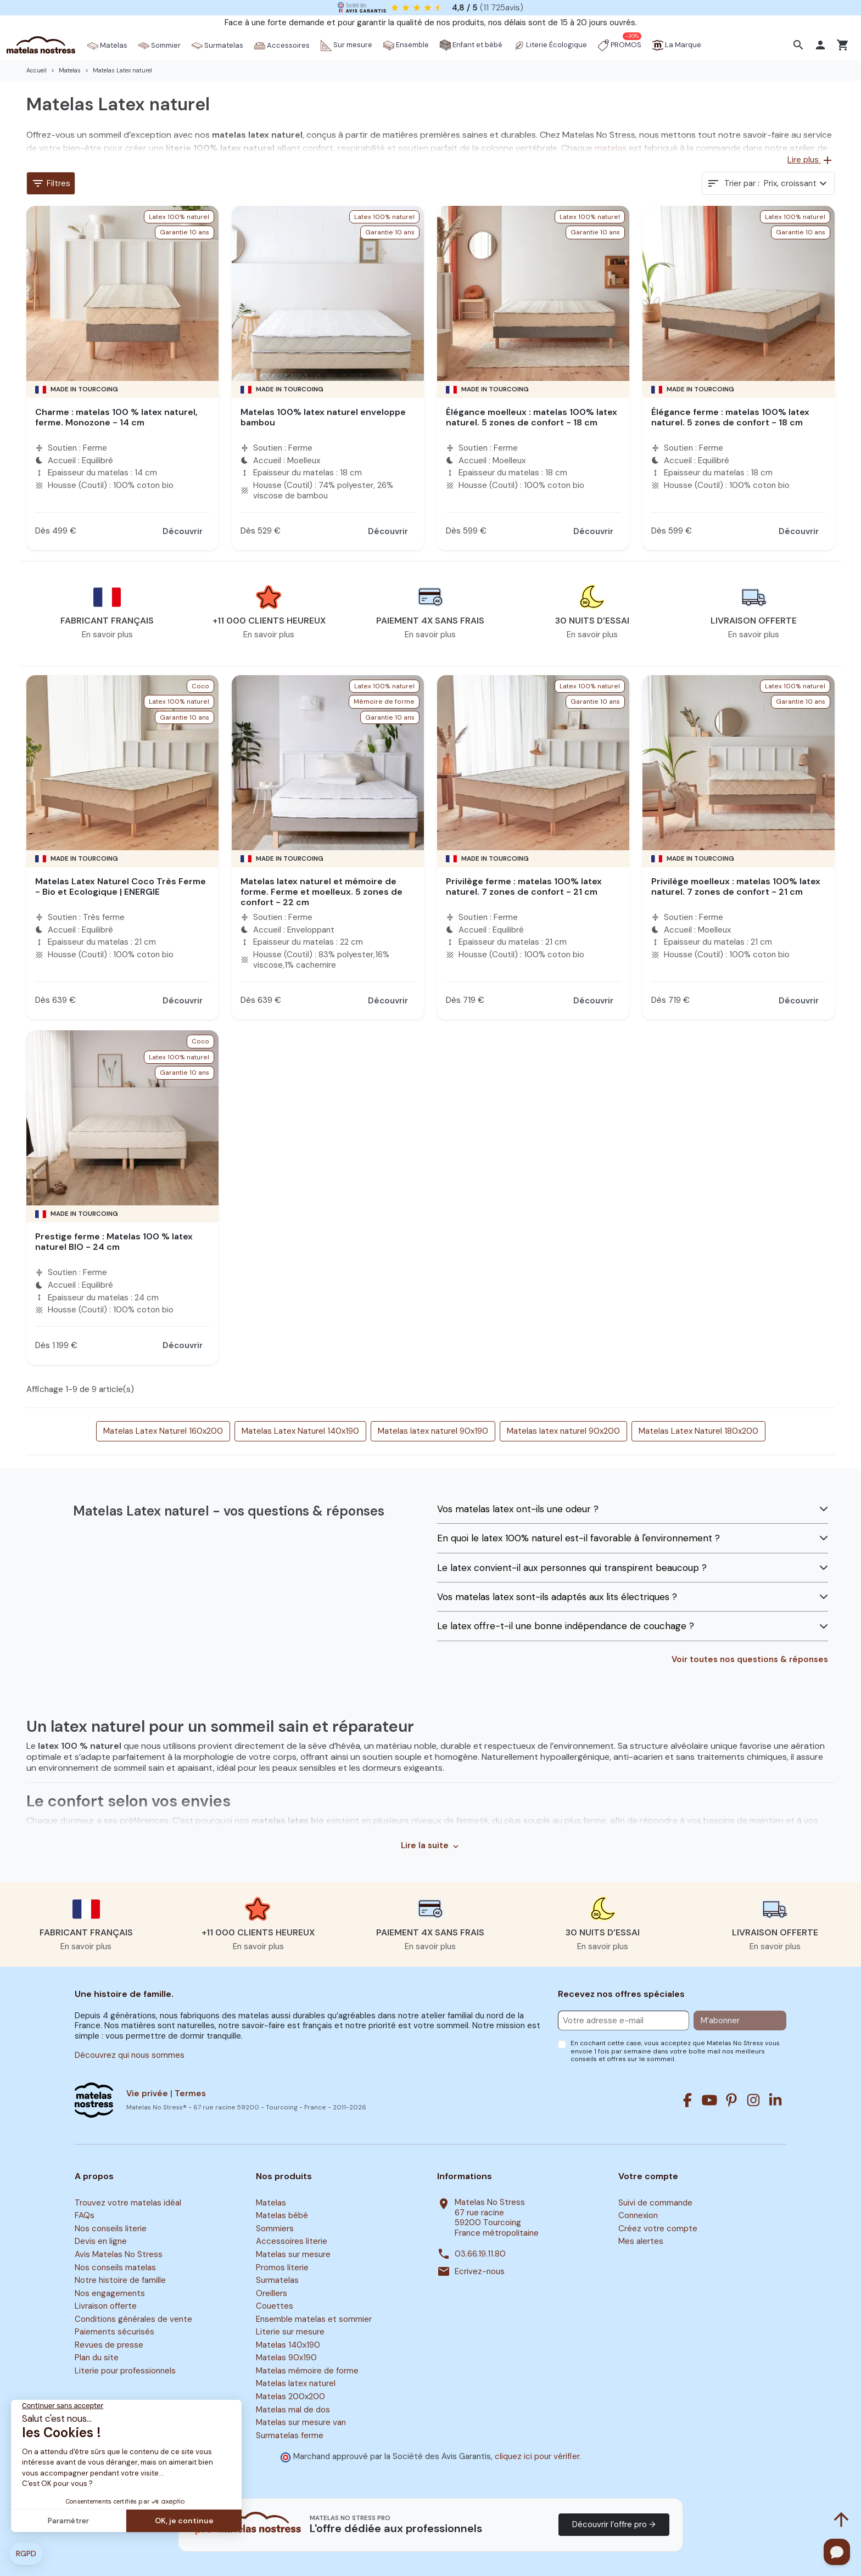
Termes (190, 2093)
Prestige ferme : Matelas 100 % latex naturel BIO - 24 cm (114, 1242)
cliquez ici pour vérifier (537, 2456)
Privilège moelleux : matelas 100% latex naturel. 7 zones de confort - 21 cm (735, 886)
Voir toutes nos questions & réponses (750, 1659)
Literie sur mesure (290, 2331)
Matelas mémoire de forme (307, 2370)
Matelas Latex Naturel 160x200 (163, 1431)
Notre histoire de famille (120, 2280)
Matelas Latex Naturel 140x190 (300, 1431)
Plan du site (97, 2358)
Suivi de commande (655, 2202)
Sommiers (275, 2228)
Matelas (271, 2202)
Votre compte (648, 2176)
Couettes (274, 2305)
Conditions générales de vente (133, 2319)
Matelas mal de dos (293, 2409)
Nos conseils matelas (115, 2267)
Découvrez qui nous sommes (130, 2055)
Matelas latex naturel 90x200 (563, 1431)
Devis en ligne (101, 2241)
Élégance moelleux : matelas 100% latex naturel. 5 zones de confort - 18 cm (531, 417)
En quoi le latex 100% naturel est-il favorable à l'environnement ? (578, 1538)
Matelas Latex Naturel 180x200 (698, 1431)
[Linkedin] (775, 2100)
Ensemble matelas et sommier (314, 2319)
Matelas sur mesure (293, 2254)
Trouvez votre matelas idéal (128, 2202)
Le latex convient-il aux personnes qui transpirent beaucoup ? (572, 1567)
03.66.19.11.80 (480, 2254)
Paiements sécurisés (114, 2331)
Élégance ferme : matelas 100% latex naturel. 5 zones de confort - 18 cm (730, 417)
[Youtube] (709, 2100)
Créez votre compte (657, 2228)
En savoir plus (107, 634)
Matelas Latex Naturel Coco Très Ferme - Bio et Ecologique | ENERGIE (120, 886)
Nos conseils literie (111, 2228)
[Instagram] (753, 2100)
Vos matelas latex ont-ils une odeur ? (518, 1508)
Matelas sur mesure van (301, 2422)
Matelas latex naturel (296, 2383)
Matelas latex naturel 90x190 (433, 1431)
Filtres (50, 183)
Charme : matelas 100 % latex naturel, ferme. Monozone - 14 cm (116, 417)
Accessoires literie (291, 2241)
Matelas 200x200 (290, 2396)
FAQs (84, 2215)
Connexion (638, 2215)
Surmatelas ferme (289, 2435)
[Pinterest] (731, 2100)
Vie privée (147, 2093)
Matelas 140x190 (288, 2344)
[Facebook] (687, 2100)
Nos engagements (110, 2293)
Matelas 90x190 (286, 2358)
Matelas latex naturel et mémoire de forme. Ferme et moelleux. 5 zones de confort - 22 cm (321, 891)
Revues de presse (109, 2344)
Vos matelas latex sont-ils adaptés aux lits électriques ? (557, 1596)
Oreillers (271, 2293)
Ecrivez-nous (480, 2271)
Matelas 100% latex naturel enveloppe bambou (323, 417)
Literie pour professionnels (125, 2370)
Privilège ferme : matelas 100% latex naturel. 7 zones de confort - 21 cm (524, 886)
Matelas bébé (282, 2215)
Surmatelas (277, 2280)
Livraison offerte (106, 2305)
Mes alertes (640, 2241)
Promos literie (282, 2267)
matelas (611, 148)
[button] (800, 45)
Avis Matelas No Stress (119, 2254)
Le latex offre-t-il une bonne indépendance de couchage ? (565, 1625)
